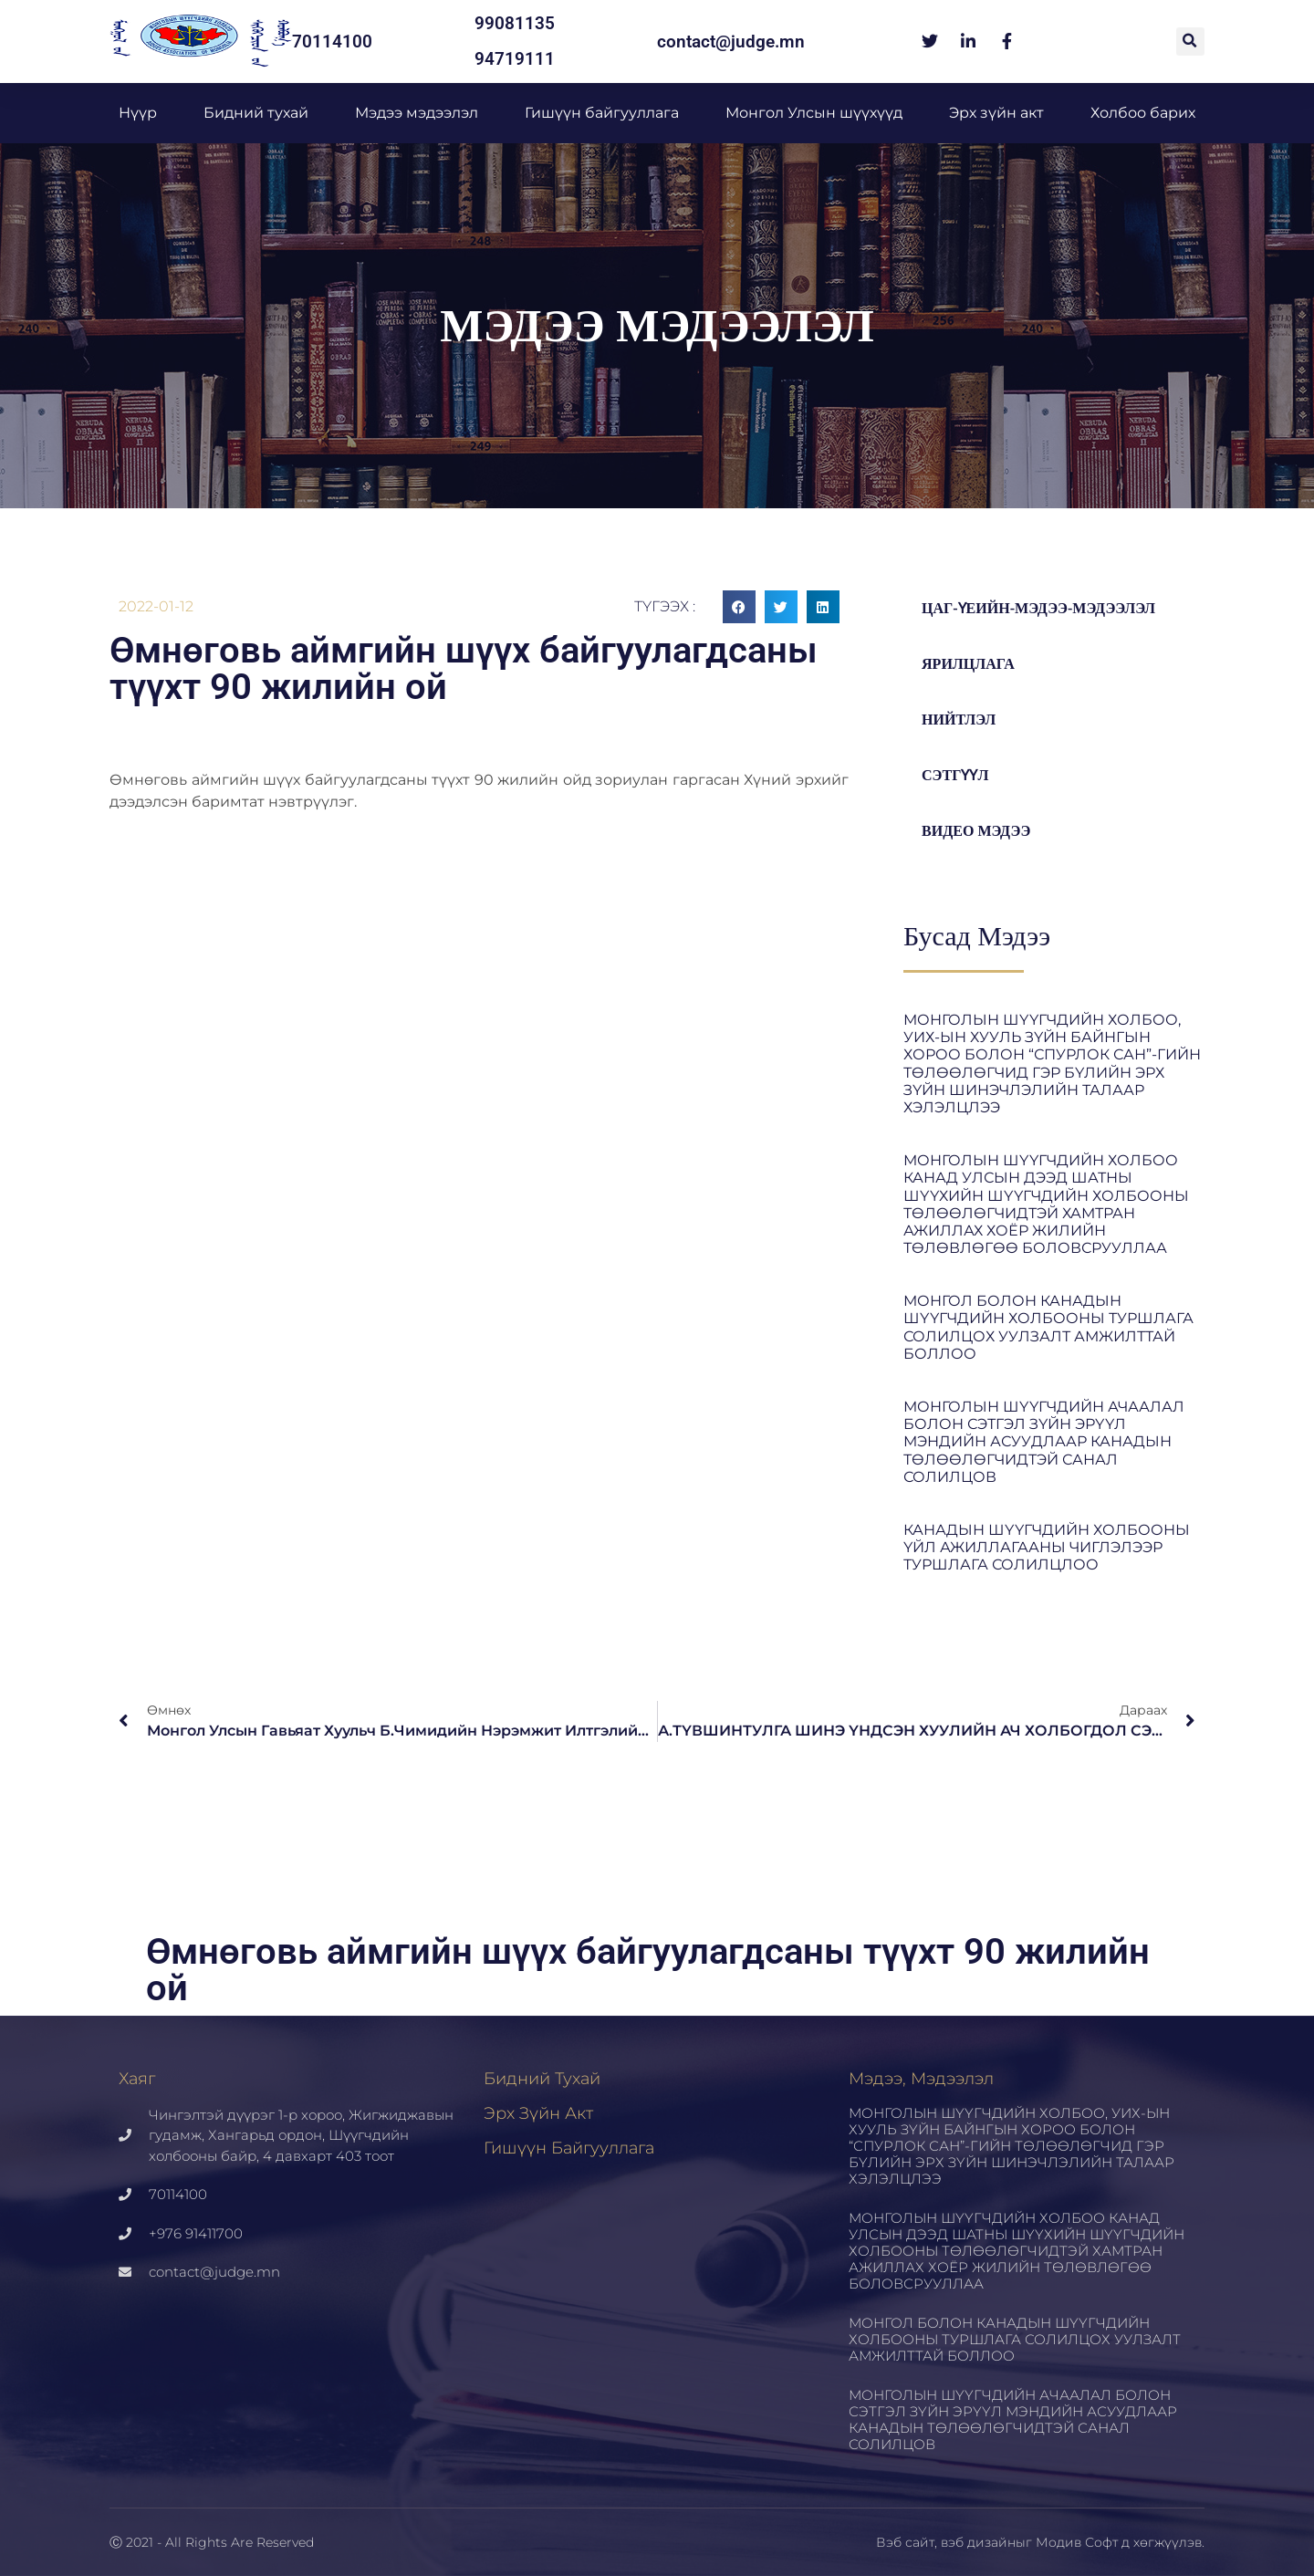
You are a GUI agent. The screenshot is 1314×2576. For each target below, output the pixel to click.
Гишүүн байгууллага (602, 112)
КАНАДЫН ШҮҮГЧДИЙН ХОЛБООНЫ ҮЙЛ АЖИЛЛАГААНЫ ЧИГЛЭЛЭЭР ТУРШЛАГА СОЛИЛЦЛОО (1046, 1547)
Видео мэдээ (979, 831)
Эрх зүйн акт (996, 112)
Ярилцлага (971, 664)
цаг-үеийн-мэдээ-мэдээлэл (1046, 608)
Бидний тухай (255, 112)
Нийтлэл (961, 719)
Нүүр (138, 112)
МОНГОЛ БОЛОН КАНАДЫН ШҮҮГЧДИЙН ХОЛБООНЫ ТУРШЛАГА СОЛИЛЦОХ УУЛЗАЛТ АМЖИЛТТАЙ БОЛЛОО (1048, 1327)
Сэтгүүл (958, 775)
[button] (1190, 41)
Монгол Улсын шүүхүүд (813, 112)
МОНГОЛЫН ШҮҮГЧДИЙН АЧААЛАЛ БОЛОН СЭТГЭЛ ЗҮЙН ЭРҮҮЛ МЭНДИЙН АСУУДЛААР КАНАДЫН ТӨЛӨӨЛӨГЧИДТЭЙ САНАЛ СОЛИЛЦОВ (1043, 1442)
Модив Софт (1077, 2542)
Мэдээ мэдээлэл (416, 112)
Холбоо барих (1142, 112)
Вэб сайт (905, 2542)
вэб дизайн (978, 2542)
